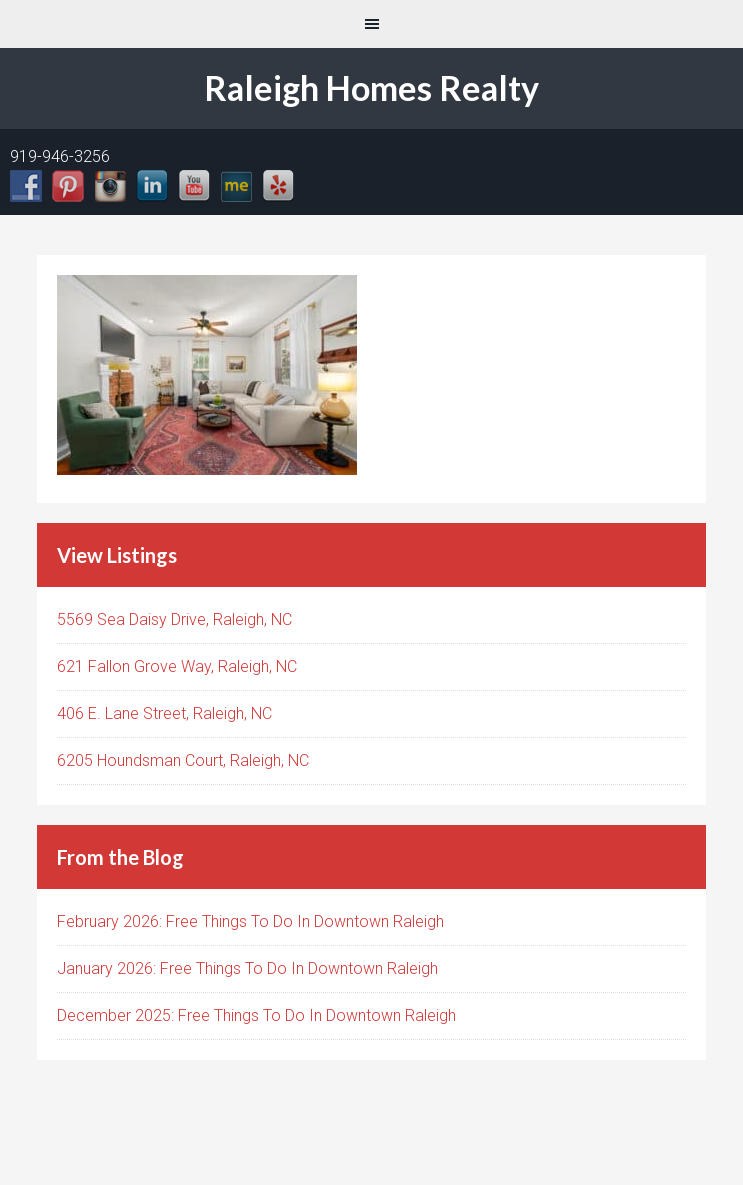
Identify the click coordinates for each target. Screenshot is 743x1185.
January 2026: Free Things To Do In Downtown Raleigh (247, 968)
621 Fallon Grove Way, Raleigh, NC (177, 666)
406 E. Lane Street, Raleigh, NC (164, 713)
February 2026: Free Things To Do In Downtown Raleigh (250, 921)
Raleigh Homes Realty (371, 87)
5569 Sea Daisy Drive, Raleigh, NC (174, 619)
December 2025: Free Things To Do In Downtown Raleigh (256, 1015)
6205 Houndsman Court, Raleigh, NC (183, 760)
